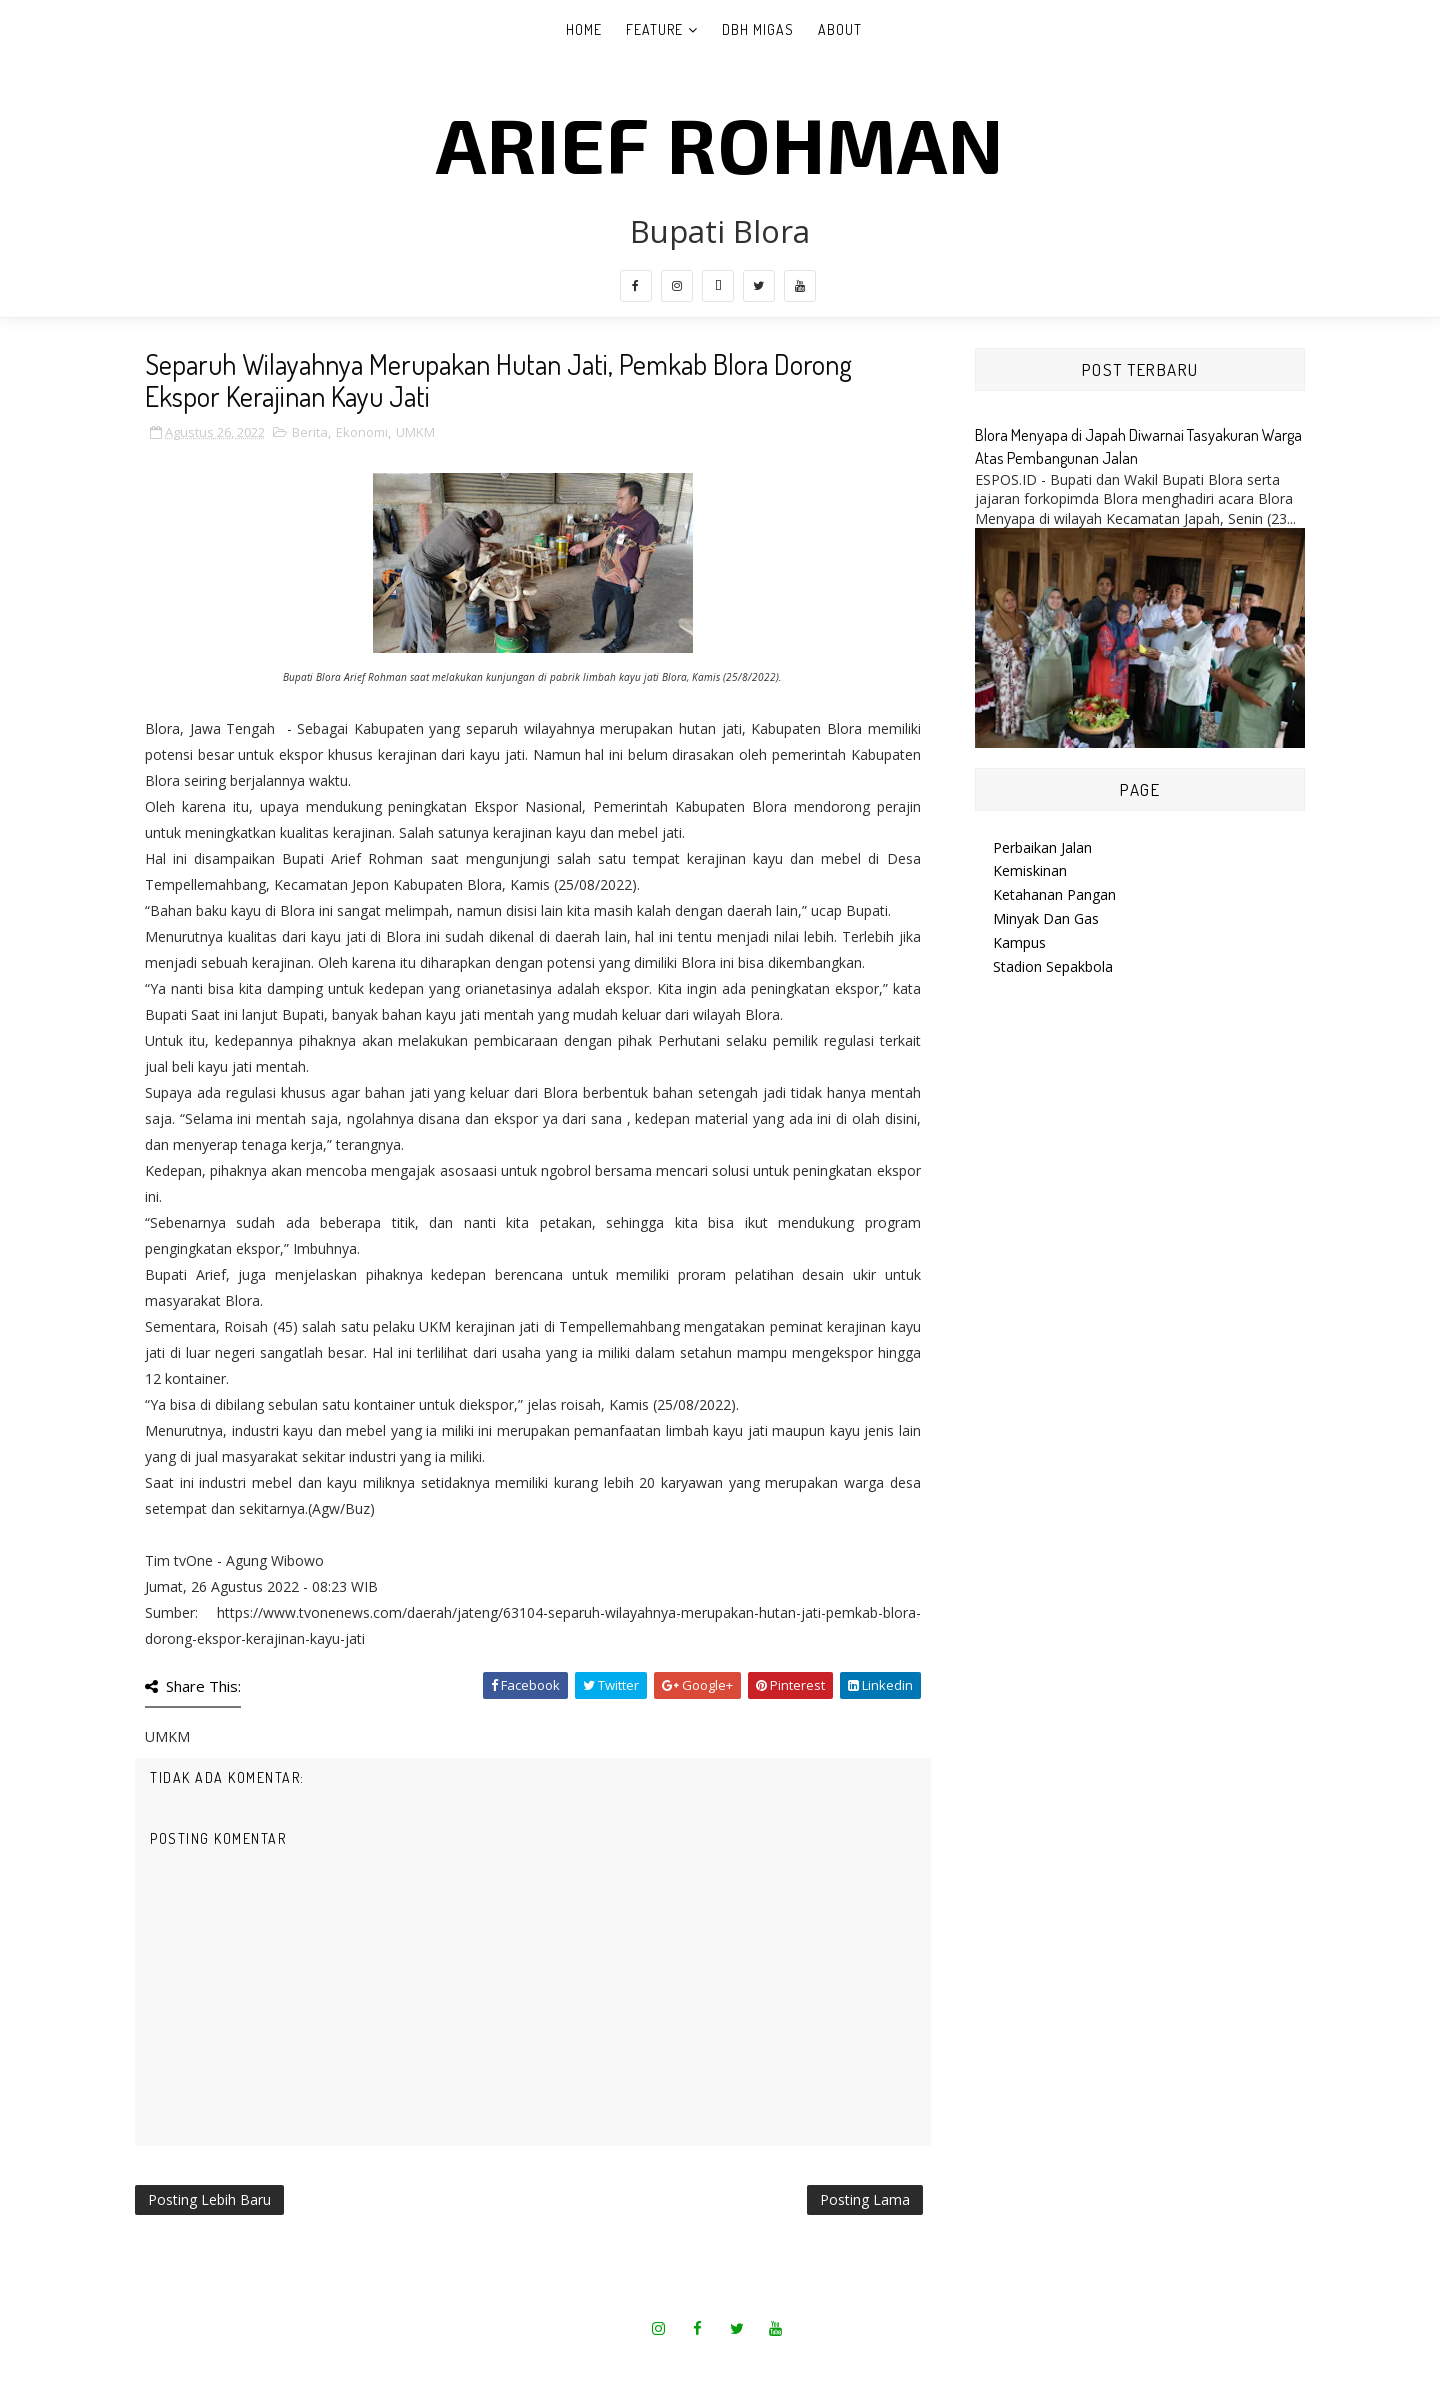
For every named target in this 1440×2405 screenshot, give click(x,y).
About (840, 29)
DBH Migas (758, 29)
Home (584, 29)
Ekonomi (362, 432)
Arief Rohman (720, 143)
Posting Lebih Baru (209, 2199)
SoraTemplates (657, 2364)
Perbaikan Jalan (1042, 847)
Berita (310, 432)
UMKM (415, 432)
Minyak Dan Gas (1046, 918)
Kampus (1019, 942)
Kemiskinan (1030, 870)
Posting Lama (865, 2199)
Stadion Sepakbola (1053, 966)
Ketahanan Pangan (1054, 894)
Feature (654, 29)
